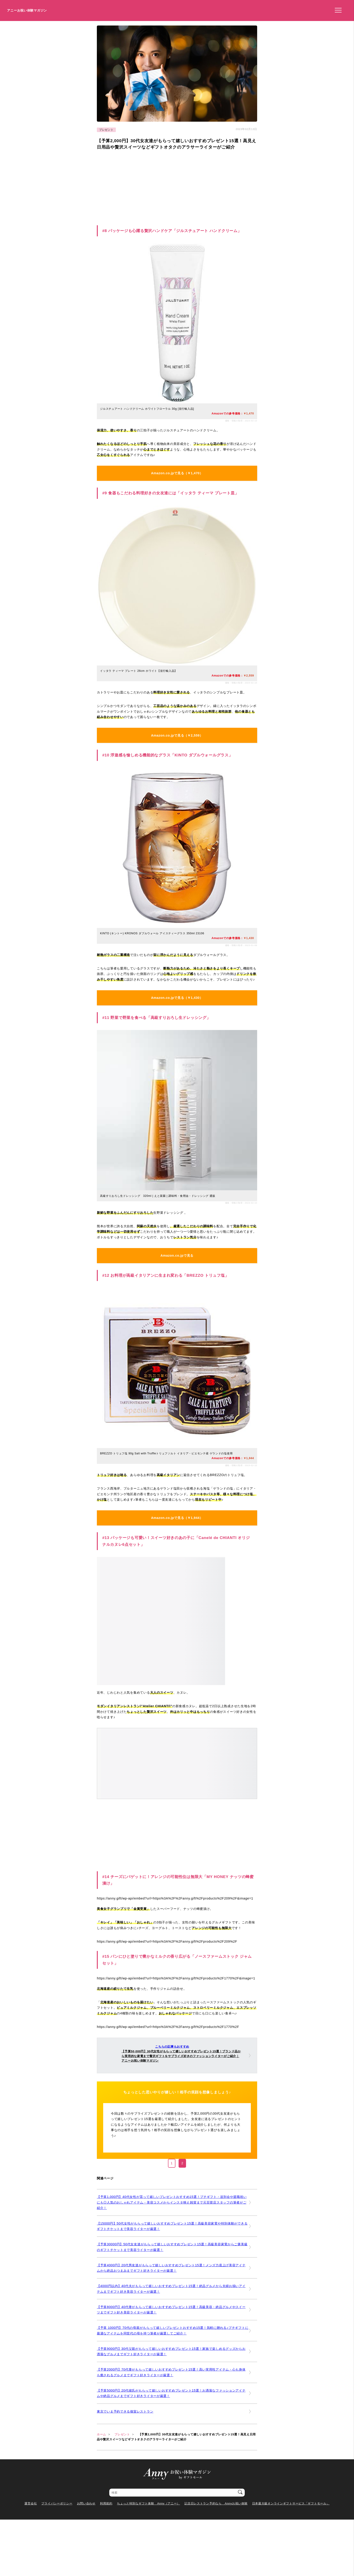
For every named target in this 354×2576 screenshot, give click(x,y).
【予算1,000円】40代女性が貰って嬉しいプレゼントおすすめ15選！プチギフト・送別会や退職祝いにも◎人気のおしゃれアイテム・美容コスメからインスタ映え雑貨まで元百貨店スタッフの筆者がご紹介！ (172, 2202)
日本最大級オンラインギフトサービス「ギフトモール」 (291, 2503)
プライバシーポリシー (56, 2503)
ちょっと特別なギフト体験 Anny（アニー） (148, 2503)
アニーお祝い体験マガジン (27, 10)
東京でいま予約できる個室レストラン (125, 2411)
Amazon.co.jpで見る (177, 1255)
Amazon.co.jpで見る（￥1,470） (177, 473)
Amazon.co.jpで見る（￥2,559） (177, 735)
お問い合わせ (86, 2503)
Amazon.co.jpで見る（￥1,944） (177, 1518)
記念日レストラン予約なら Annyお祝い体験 (215, 2503)
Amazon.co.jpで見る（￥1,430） (177, 998)
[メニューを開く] (336, 10)
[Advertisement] (135, 187)
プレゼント (106, 129)
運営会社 (30, 2503)
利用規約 (106, 2503)
